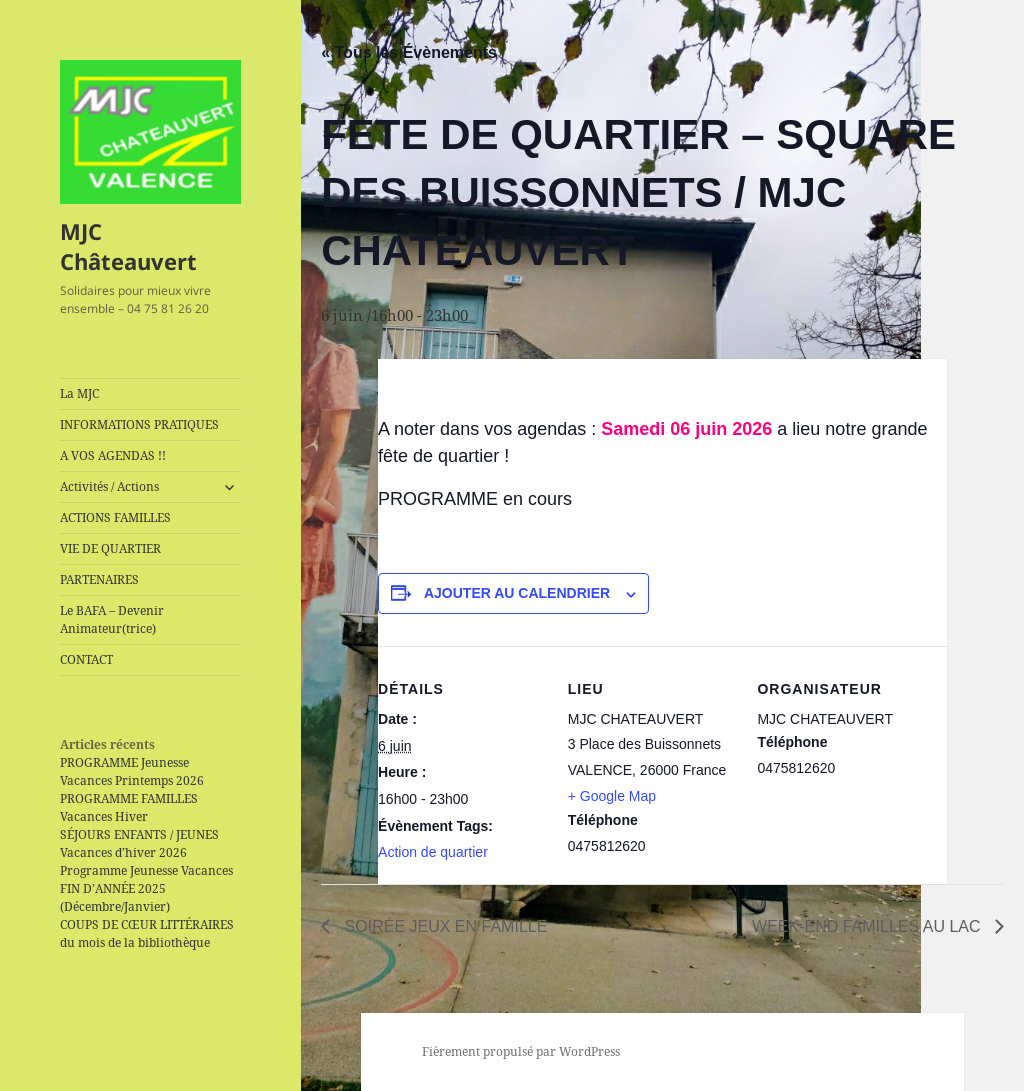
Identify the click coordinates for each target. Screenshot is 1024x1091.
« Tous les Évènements (409, 52)
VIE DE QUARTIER (110, 548)
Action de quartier (433, 852)
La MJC (79, 393)
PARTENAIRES (99, 579)
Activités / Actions (109, 486)
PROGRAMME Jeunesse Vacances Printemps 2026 (132, 771)
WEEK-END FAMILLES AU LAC (868, 926)
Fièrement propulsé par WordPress (521, 1051)
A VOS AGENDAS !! (113, 455)
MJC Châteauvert (128, 246)
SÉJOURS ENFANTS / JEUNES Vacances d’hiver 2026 (139, 843)
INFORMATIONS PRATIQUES (139, 424)
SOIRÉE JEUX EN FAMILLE (443, 926)
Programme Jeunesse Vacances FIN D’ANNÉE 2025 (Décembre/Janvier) (146, 888)
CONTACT (86, 659)
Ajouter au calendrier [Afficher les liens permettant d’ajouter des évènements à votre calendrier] (517, 593)
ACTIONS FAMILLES (115, 517)
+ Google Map (612, 796)
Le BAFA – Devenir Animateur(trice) (112, 619)
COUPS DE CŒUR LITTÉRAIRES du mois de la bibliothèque (147, 933)
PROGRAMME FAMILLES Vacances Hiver (129, 807)
